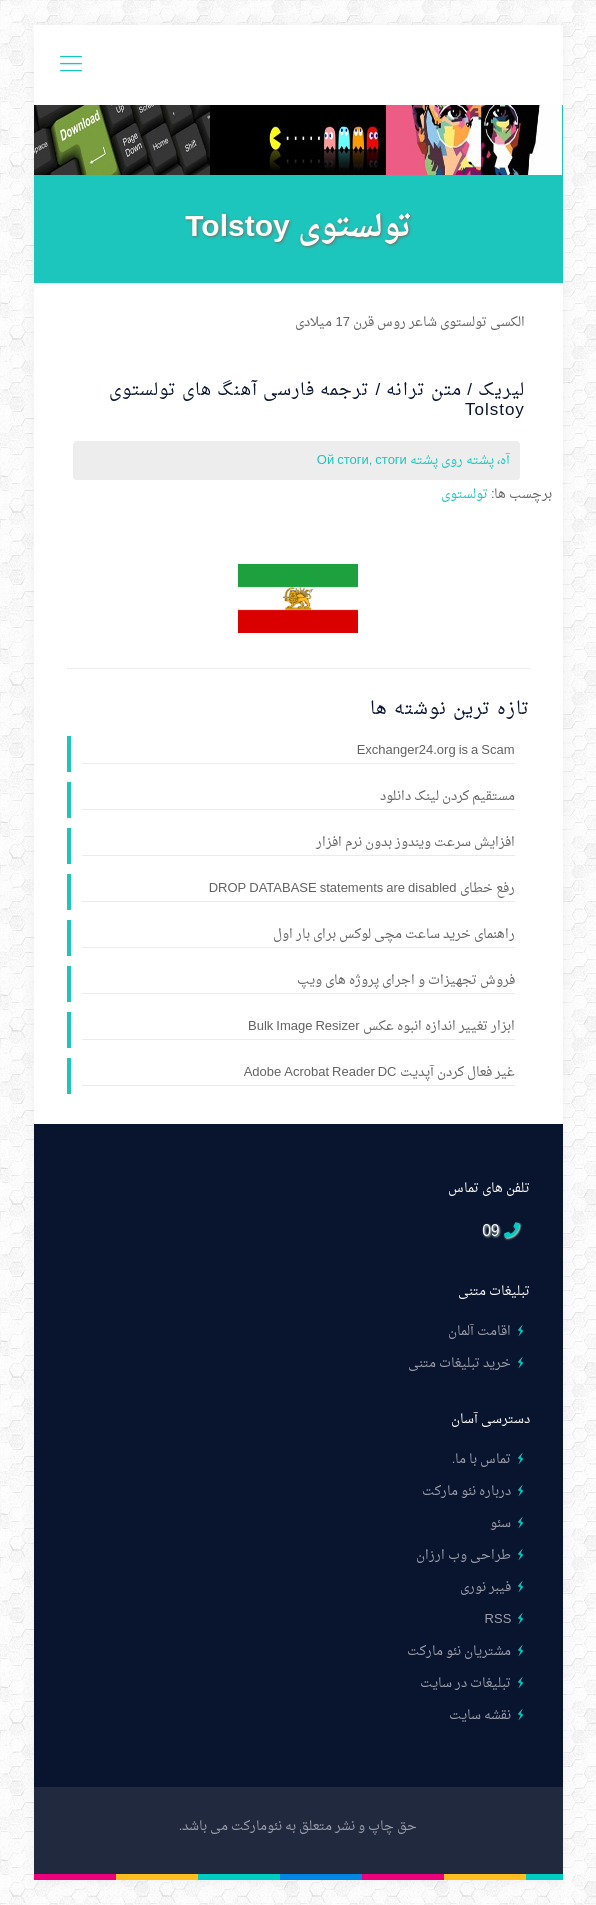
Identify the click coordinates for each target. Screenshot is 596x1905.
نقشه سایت (480, 1715)
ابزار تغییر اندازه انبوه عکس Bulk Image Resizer (381, 1028)
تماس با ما (483, 1459)
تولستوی (464, 494)
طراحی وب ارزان (463, 1555)
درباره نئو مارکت (466, 1491)
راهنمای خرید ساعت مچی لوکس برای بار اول (394, 936)
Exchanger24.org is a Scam (436, 752)
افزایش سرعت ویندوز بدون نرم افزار (415, 844)
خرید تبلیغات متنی (459, 1363)
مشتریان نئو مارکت (459, 1651)
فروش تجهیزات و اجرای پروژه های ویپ (406, 982)
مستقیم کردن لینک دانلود (447, 798)
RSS (498, 1619)
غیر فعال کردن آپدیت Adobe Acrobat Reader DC (379, 1074)
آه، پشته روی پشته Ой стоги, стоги (413, 460)
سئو (500, 1523)
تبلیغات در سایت (465, 1683)
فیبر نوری (485, 1587)
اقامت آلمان (479, 1331)
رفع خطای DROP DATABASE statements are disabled (362, 890)
